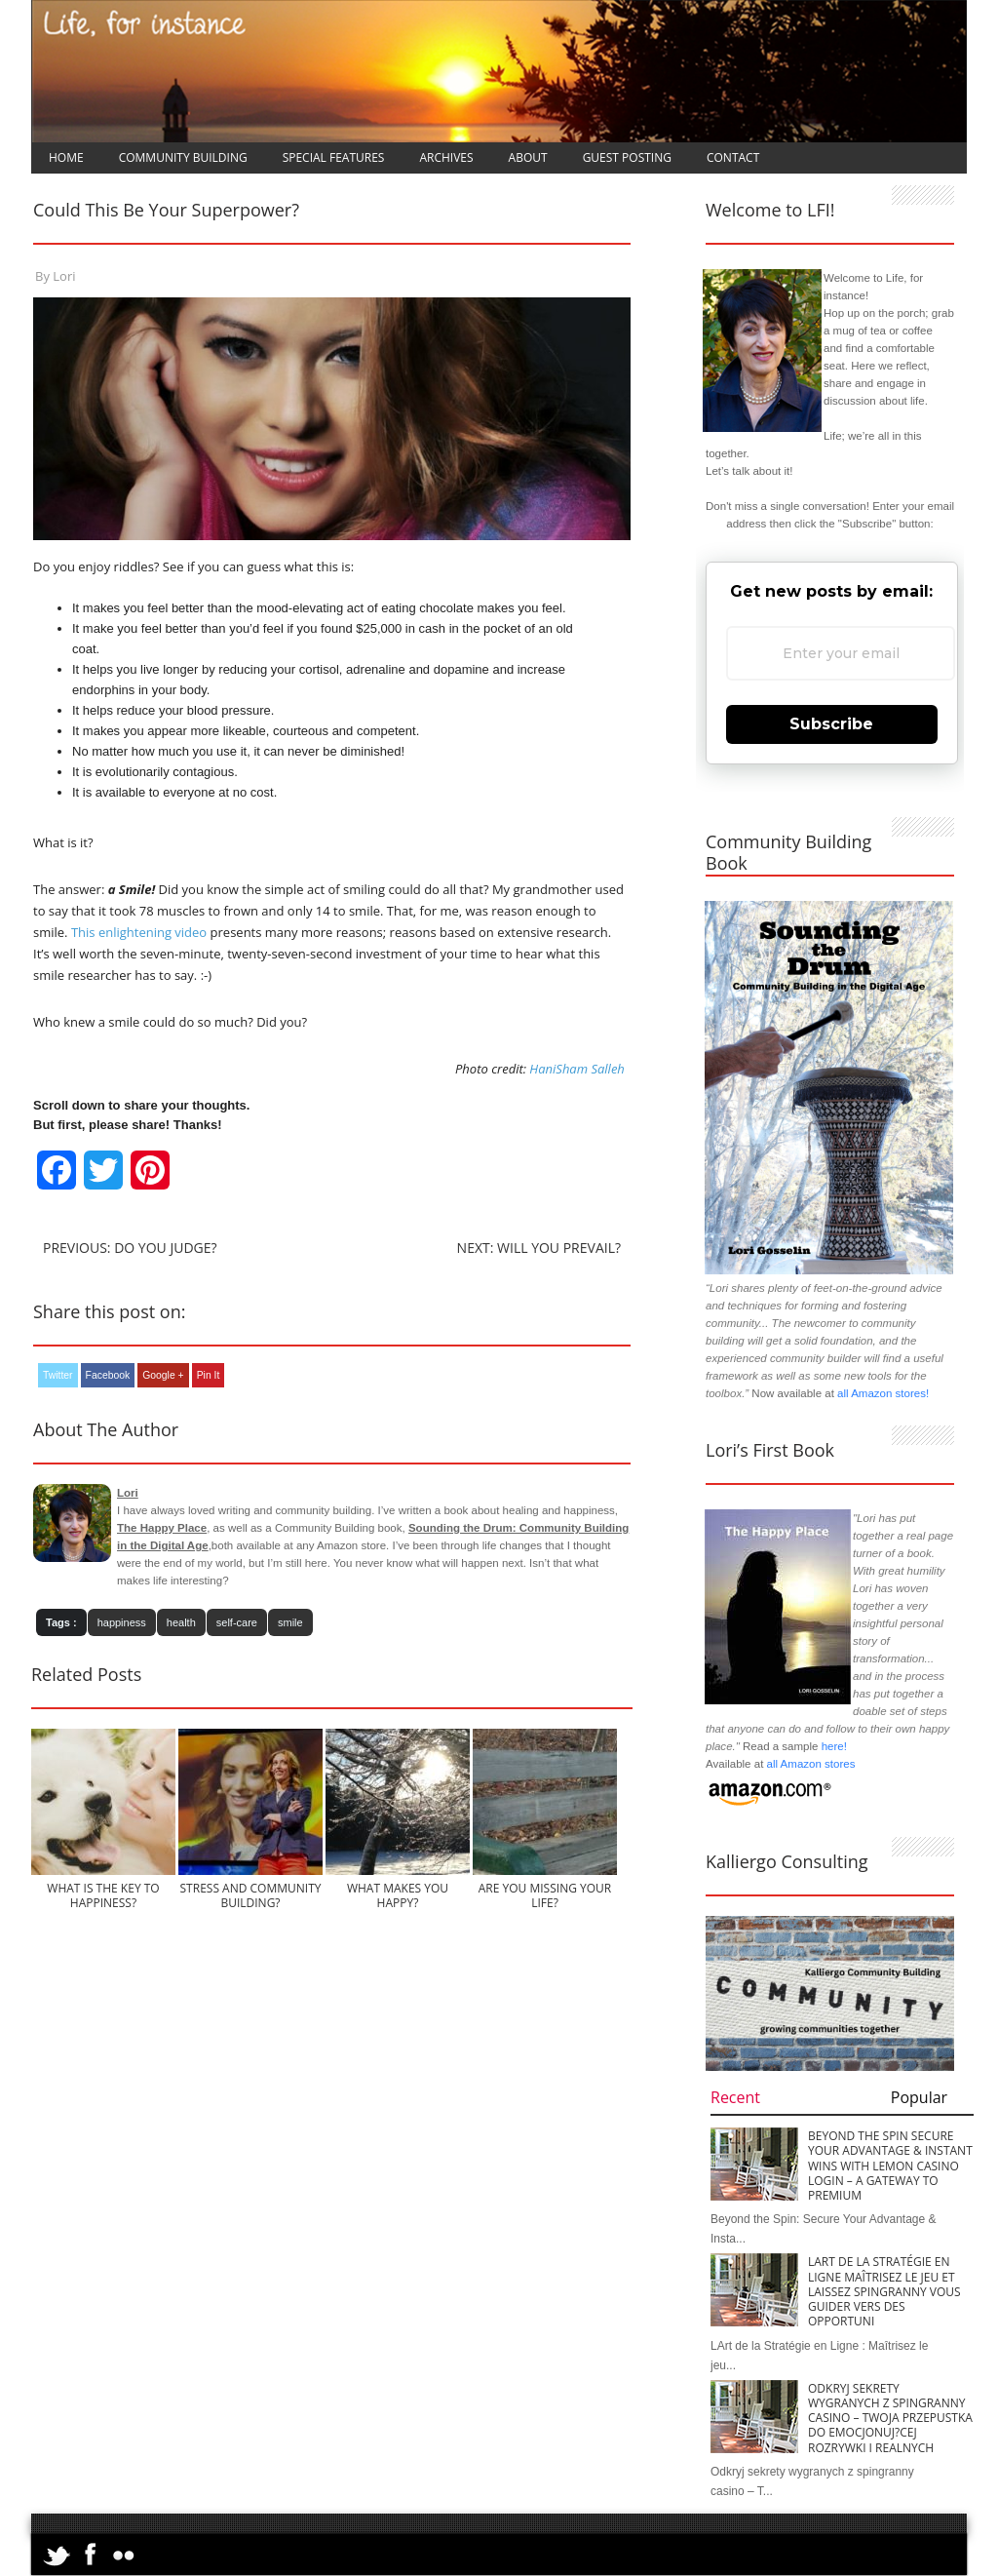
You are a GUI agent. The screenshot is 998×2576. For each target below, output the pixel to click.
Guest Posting (627, 157)
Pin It (208, 1375)
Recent (735, 2097)
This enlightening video (139, 932)
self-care (236, 1622)
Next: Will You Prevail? (539, 1247)
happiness (121, 1622)
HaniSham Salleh (577, 1068)
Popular (919, 2097)
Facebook (108, 1375)
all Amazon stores (809, 1764)
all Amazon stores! (883, 1393)
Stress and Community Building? (251, 1895)
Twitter (58, 1375)
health (181, 1622)
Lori (64, 276)
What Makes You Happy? (397, 1895)
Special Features (334, 157)
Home (66, 157)
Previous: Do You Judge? (130, 1247)
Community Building (183, 157)
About (528, 157)
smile (290, 1622)
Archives (446, 157)
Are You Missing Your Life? (545, 1895)
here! (834, 1746)
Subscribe (831, 724)
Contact (733, 157)
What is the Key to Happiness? (103, 1895)
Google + (162, 1375)
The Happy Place (162, 1528)
